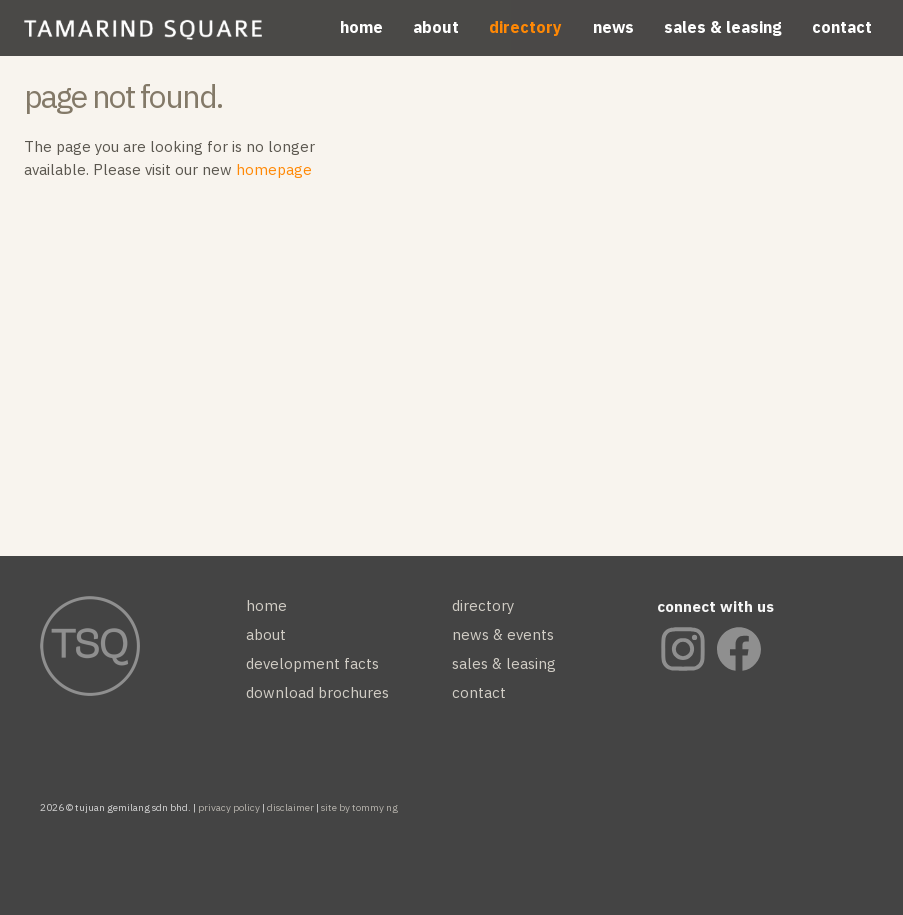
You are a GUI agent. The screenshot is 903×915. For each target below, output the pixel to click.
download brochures (317, 692)
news (613, 27)
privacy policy (229, 807)
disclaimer (290, 807)
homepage (274, 169)
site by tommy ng (359, 807)
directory (525, 27)
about (436, 27)
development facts (312, 663)
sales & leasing (723, 27)
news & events (503, 634)
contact (842, 27)
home (361, 27)
